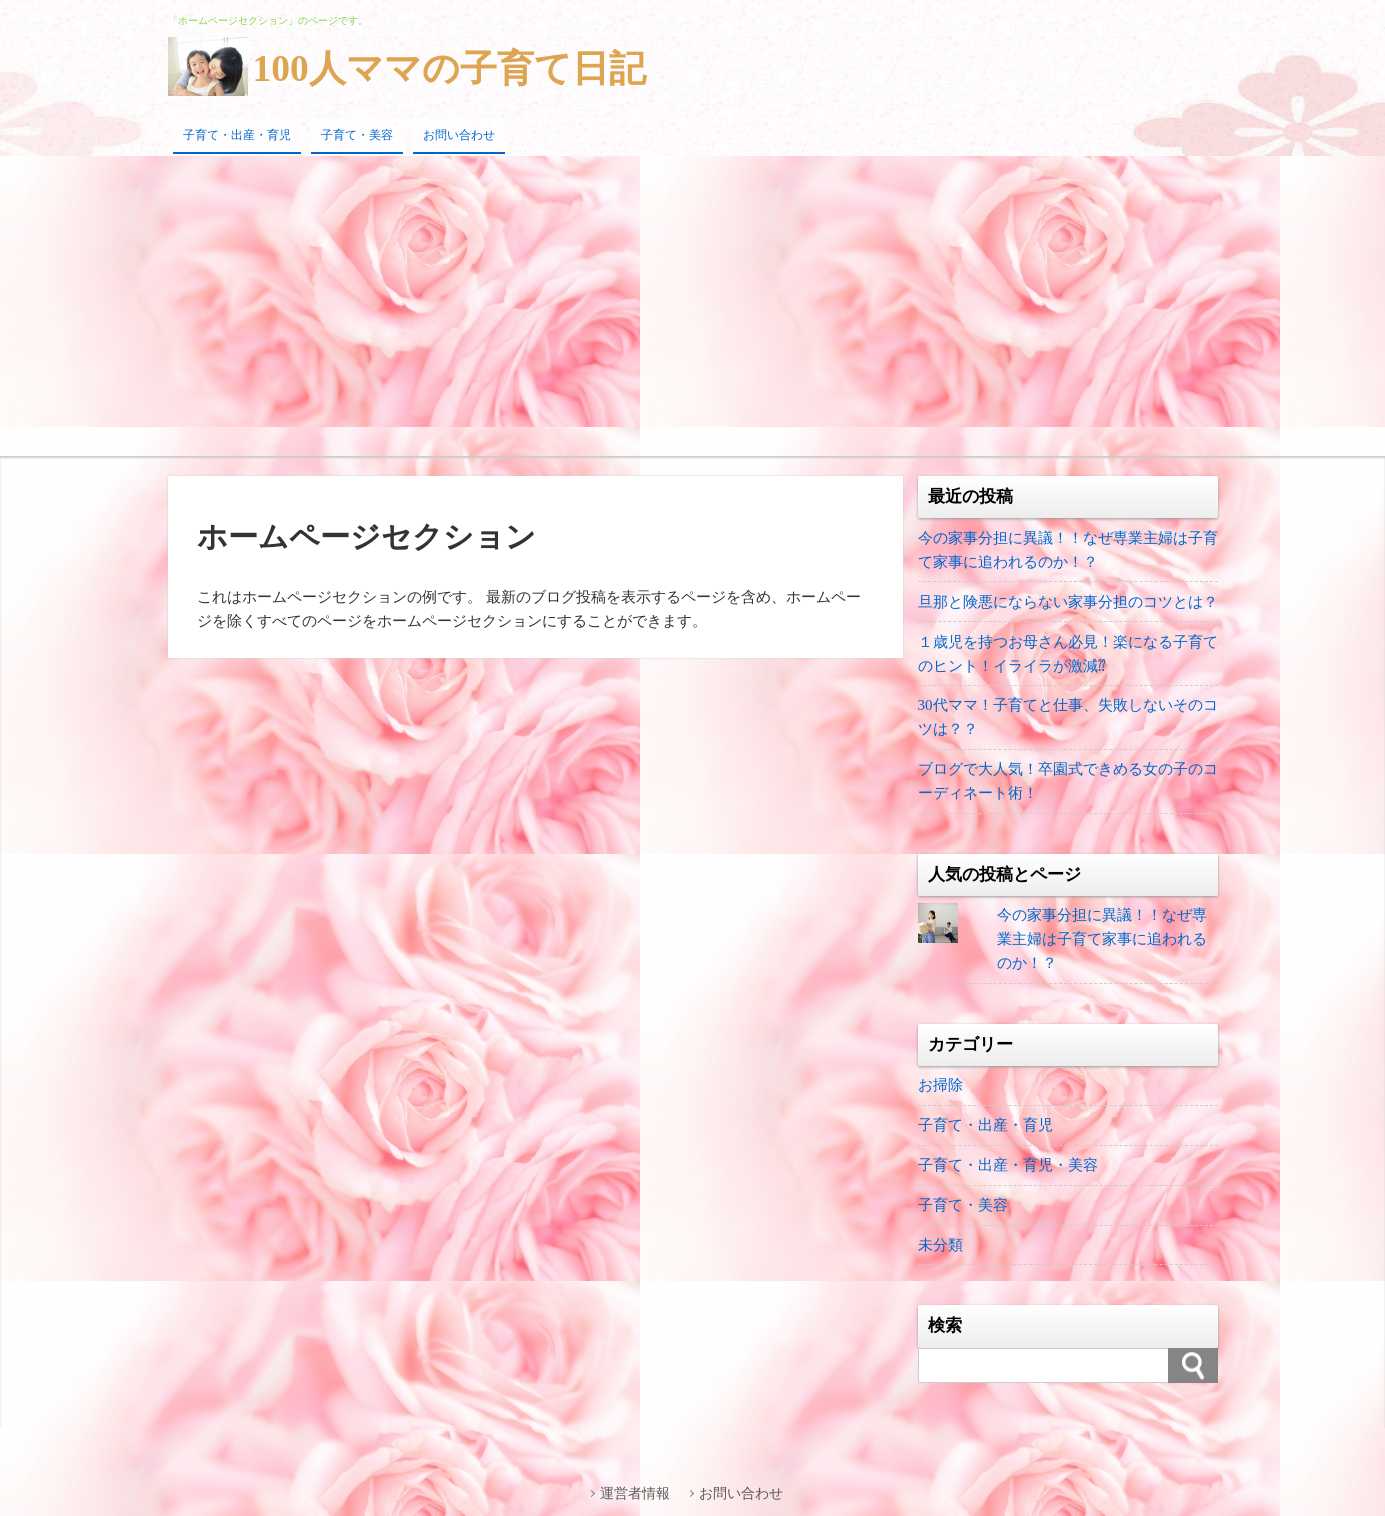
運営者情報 (637, 1494)
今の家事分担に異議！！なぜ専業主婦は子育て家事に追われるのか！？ (1068, 550)
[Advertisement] (693, 306)
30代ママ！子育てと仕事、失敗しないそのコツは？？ (1068, 718)
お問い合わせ (459, 135)
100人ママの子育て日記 (454, 69)
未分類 (940, 1246)
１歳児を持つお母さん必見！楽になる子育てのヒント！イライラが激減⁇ (1068, 654)
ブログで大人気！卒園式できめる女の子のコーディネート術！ (1068, 782)
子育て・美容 (357, 135)
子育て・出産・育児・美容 (1008, 1166)
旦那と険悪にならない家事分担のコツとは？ (1068, 602)
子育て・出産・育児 (237, 135)
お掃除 (940, 1086)
